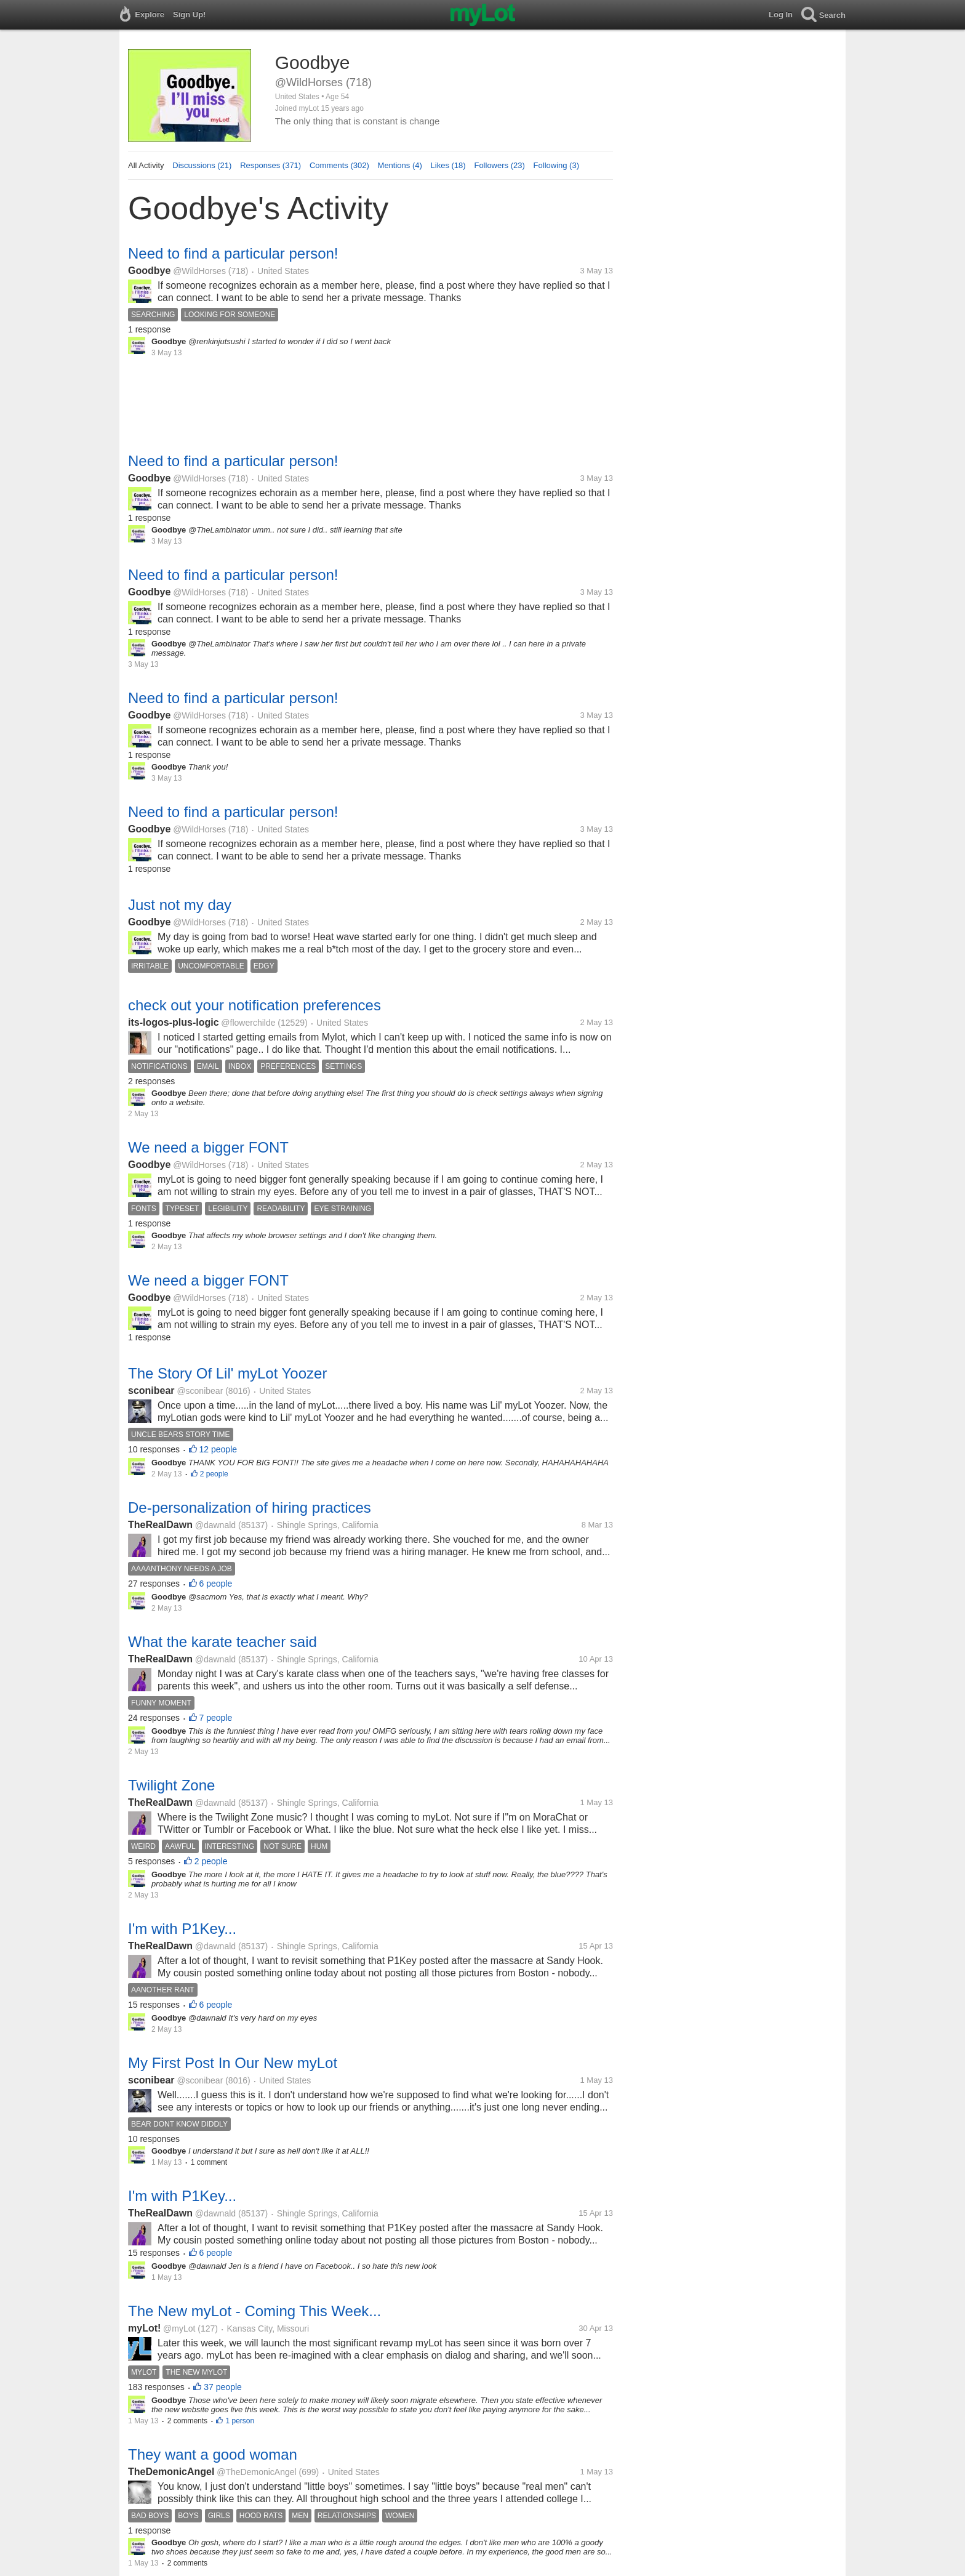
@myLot (179, 2328)
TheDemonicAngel (171, 2471)
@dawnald (215, 1525)
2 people (214, 1474)
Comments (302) (339, 165)
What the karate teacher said (222, 1641)
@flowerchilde (248, 1023)
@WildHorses (199, 271)
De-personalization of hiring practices (249, 1507)
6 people (216, 1583)
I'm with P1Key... (182, 1928)
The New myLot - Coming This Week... (254, 2311)
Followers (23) (499, 165)
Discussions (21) (201, 165)
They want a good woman (212, 2454)
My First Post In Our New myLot (232, 2063)
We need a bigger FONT (208, 1147)
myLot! (144, 2328)
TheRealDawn (160, 1524)
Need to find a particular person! (233, 253)
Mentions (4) (400, 165)
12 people (218, 1449)
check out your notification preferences (254, 1005)
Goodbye (149, 270)
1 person (239, 2421)
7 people (216, 1718)
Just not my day (179, 904)
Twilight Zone (171, 1785)
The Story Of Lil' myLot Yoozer (227, 1373)
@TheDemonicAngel (256, 2472)
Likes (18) (448, 165)
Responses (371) (270, 165)
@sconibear (200, 1391)
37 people (223, 2387)
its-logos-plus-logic (173, 1022)
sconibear (151, 1390)
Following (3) (556, 165)
